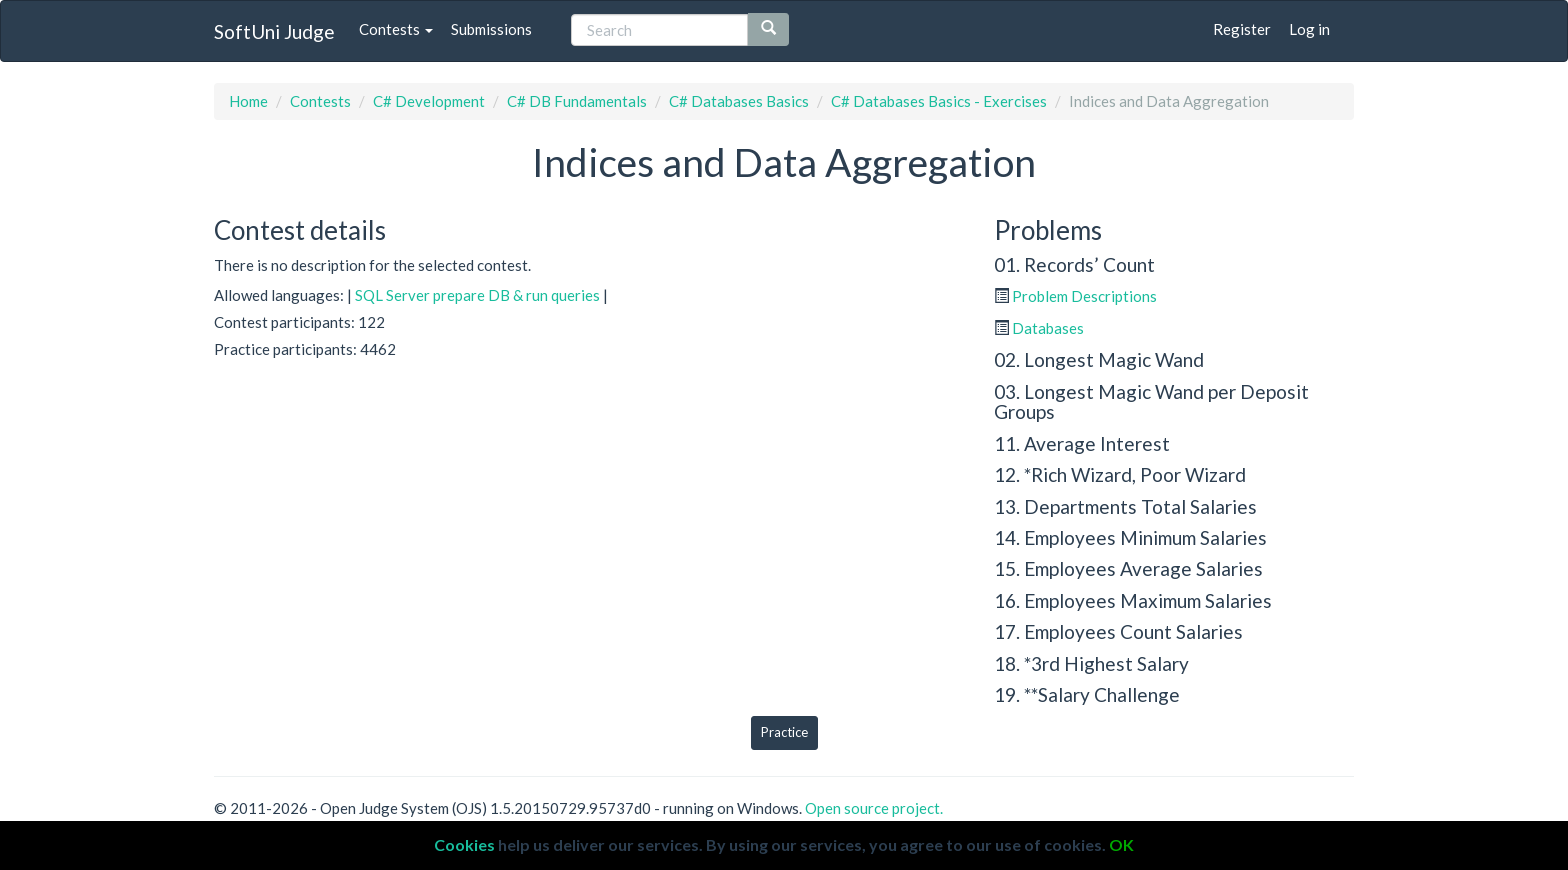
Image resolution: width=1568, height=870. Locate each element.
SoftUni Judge (274, 31)
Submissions (491, 29)
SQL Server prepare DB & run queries (477, 295)
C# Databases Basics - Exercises (939, 101)
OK (1121, 844)
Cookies (464, 844)
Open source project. (874, 808)
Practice (784, 732)
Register (1242, 29)
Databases (1048, 328)
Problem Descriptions (1084, 296)
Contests (396, 29)
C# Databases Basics (739, 101)
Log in (1309, 29)
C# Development (429, 101)
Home (248, 101)
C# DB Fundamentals (577, 101)
